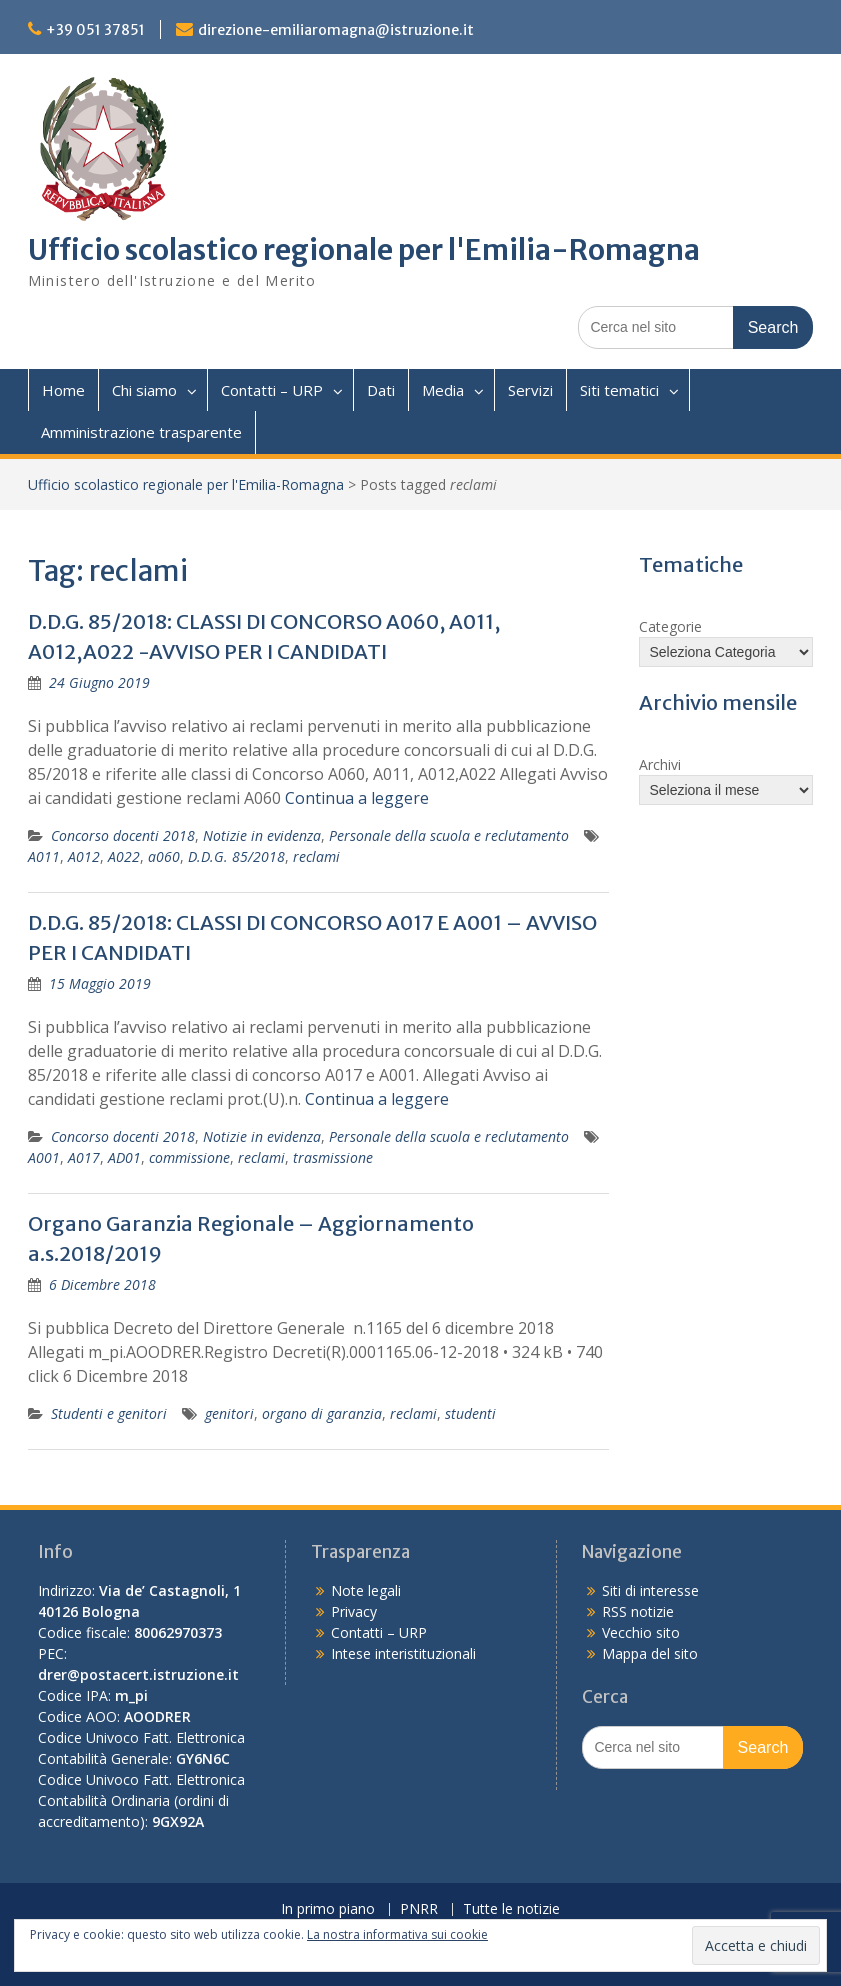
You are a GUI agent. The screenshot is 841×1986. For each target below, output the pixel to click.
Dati (381, 390)
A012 (84, 856)
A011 (44, 856)
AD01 (124, 1157)
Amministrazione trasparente (141, 432)
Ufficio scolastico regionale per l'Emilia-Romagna (364, 250)
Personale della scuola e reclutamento (449, 835)
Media (443, 390)
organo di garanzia (322, 1413)
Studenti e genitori (109, 1413)
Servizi (530, 390)
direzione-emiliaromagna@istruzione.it (336, 30)
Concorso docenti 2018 (123, 835)
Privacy (354, 1611)
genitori (229, 1413)
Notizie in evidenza (262, 835)
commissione (189, 1157)
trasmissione (333, 1157)
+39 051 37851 (95, 30)
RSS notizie (638, 1611)
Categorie (670, 626)
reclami (316, 856)
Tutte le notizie (511, 1909)
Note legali (366, 1590)
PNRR (419, 1909)
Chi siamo (144, 390)
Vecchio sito (641, 1632)
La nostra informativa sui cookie (397, 1934)
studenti (470, 1413)
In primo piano (328, 1909)
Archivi (660, 764)
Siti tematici (619, 390)
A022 (124, 856)
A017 (84, 1157)
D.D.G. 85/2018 (236, 856)
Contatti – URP (272, 390)
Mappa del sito (650, 1653)
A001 (44, 1157)
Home (63, 390)
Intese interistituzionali (403, 1653)
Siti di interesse (650, 1590)
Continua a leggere (357, 798)
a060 (164, 856)
